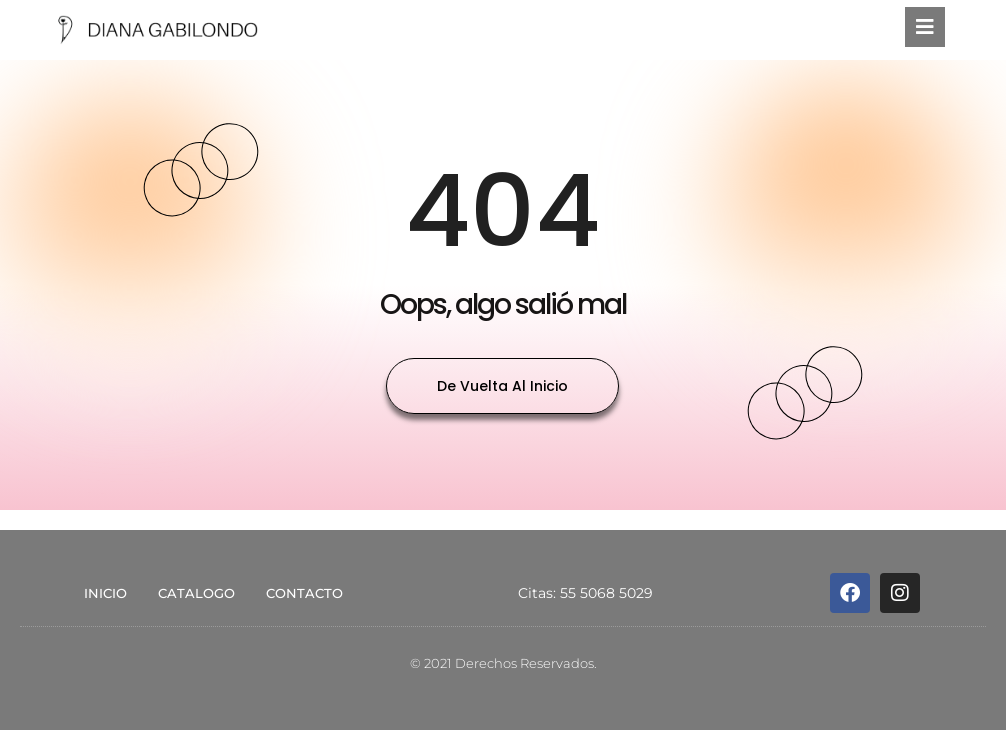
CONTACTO (304, 593)
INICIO (105, 593)
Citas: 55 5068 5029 (585, 593)
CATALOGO (196, 593)
